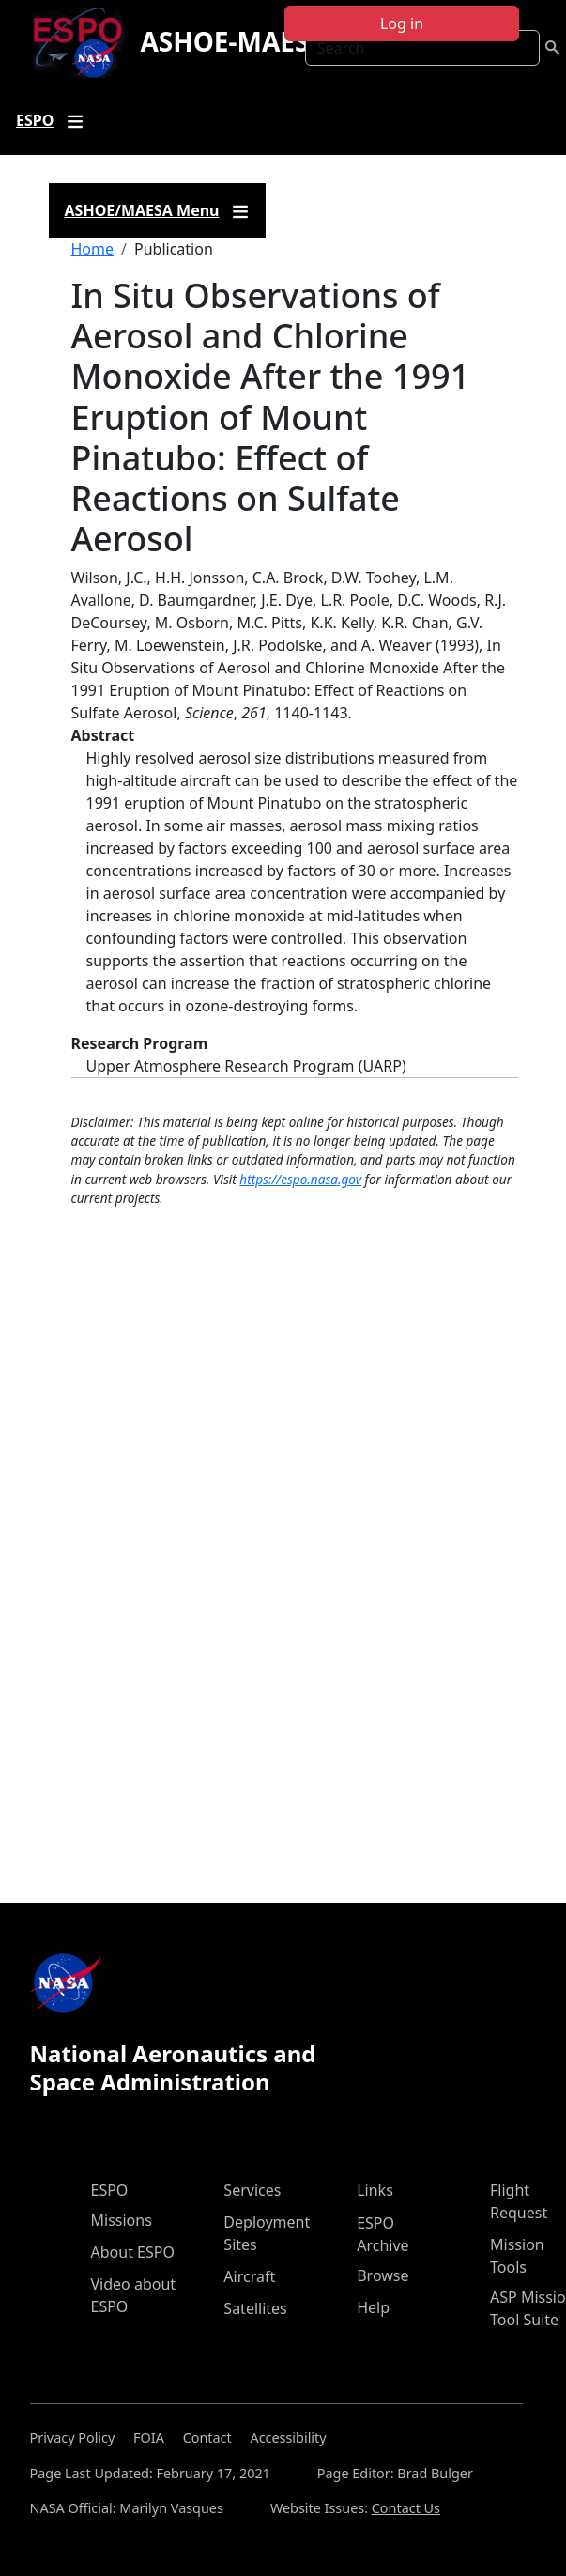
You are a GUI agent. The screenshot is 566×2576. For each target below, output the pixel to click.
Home (93, 249)
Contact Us (406, 2508)
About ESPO (133, 2252)
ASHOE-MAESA (233, 41)
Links (375, 2190)
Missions (121, 2220)
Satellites (254, 2308)
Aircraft (249, 2276)
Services (252, 2190)
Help (373, 2307)
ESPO (110, 2190)
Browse (382, 2275)
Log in (401, 23)
